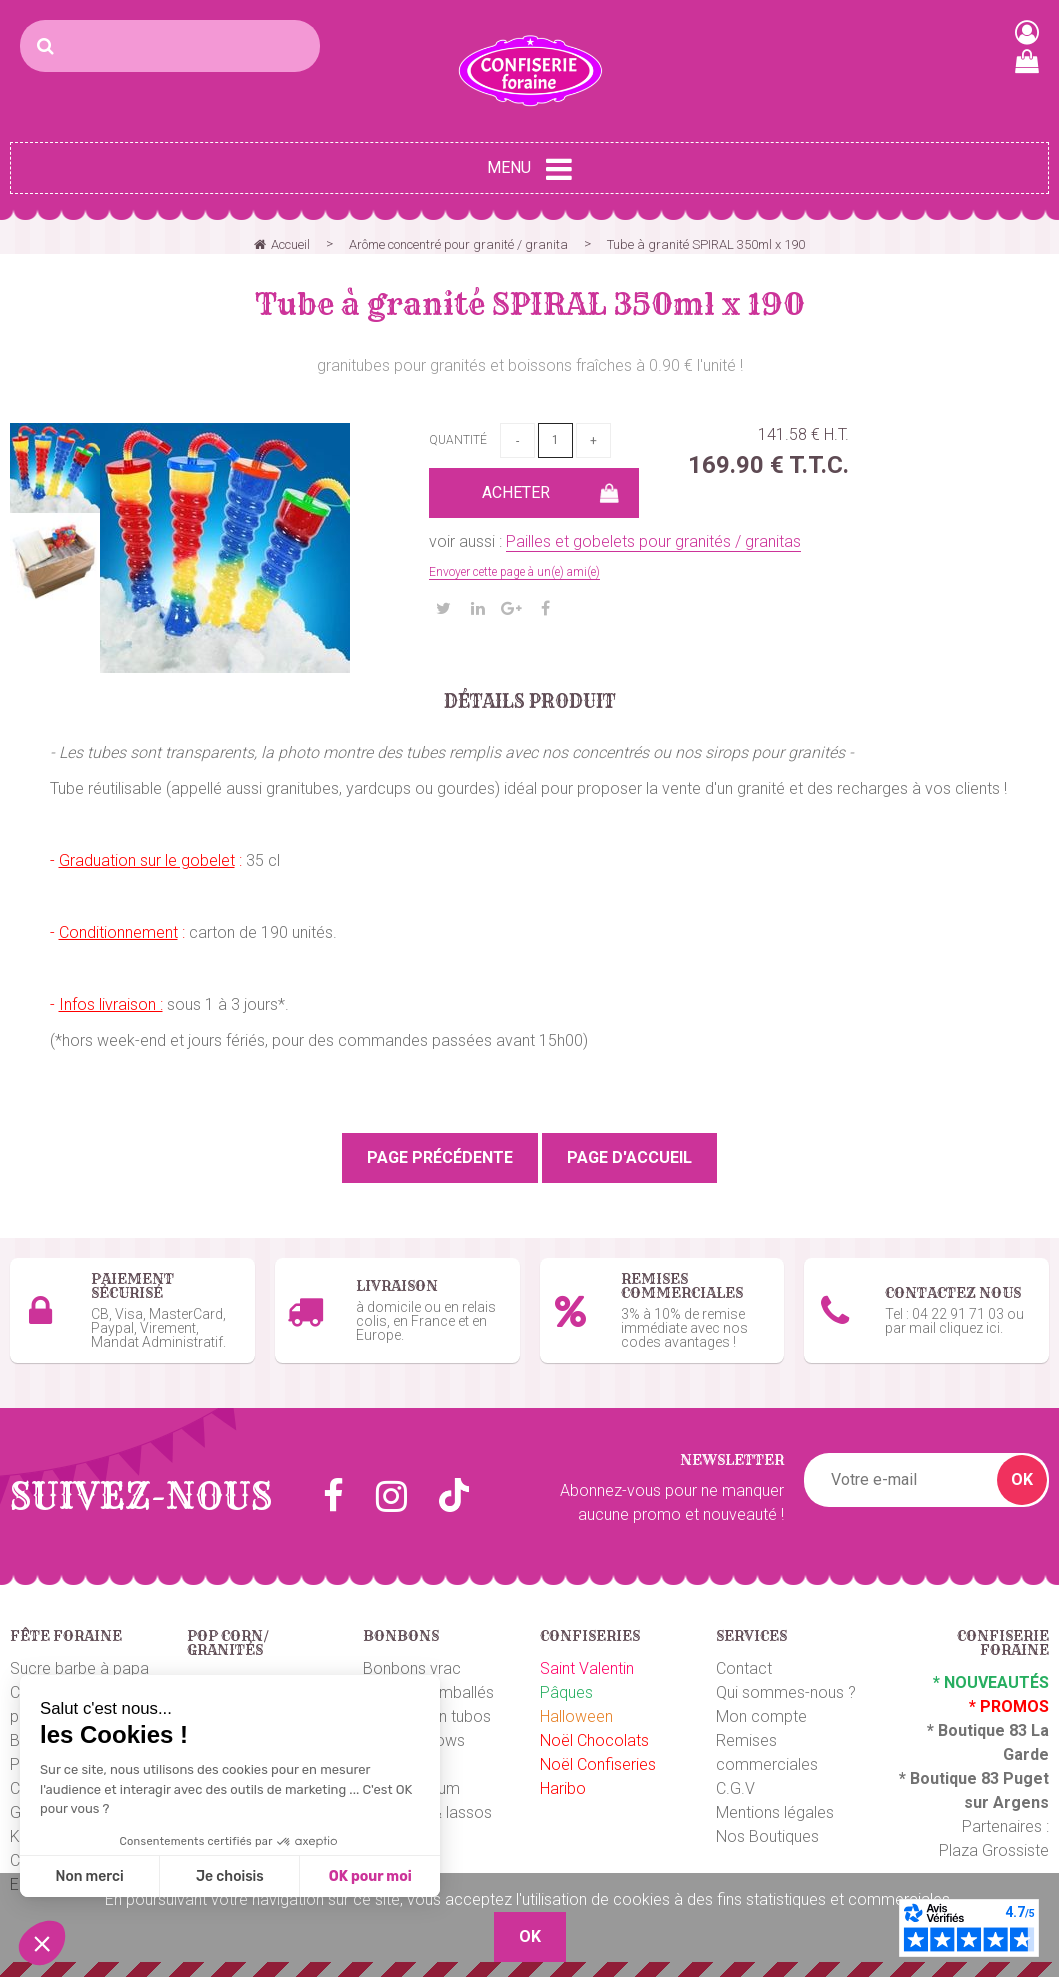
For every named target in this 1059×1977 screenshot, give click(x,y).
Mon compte (761, 1716)
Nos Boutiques (767, 1836)
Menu (529, 169)
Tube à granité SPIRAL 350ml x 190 (530, 304)
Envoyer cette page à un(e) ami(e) (514, 572)
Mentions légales (775, 1812)
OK (1022, 1479)
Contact (744, 1668)
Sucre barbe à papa (79, 1668)
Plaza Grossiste (994, 1850)
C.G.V (735, 1788)
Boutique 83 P (962, 1778)
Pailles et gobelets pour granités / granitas (653, 541)
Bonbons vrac (412, 1668)
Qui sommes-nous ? (786, 1692)
